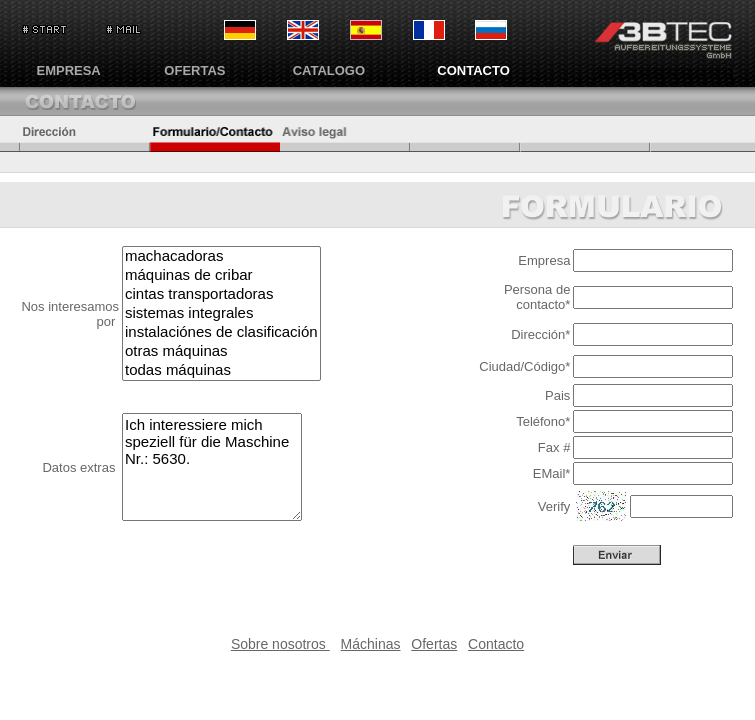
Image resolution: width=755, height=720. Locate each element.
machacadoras (221, 256)
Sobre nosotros (280, 644)
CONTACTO (473, 70)
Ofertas (434, 644)
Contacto (496, 644)
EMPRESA (68, 70)
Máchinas (371, 644)
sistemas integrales (221, 313)
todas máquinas (221, 370)
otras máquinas (221, 351)
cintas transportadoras (221, 294)
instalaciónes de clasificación (221, 332)
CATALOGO (329, 70)
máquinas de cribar (221, 275)
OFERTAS (194, 70)
